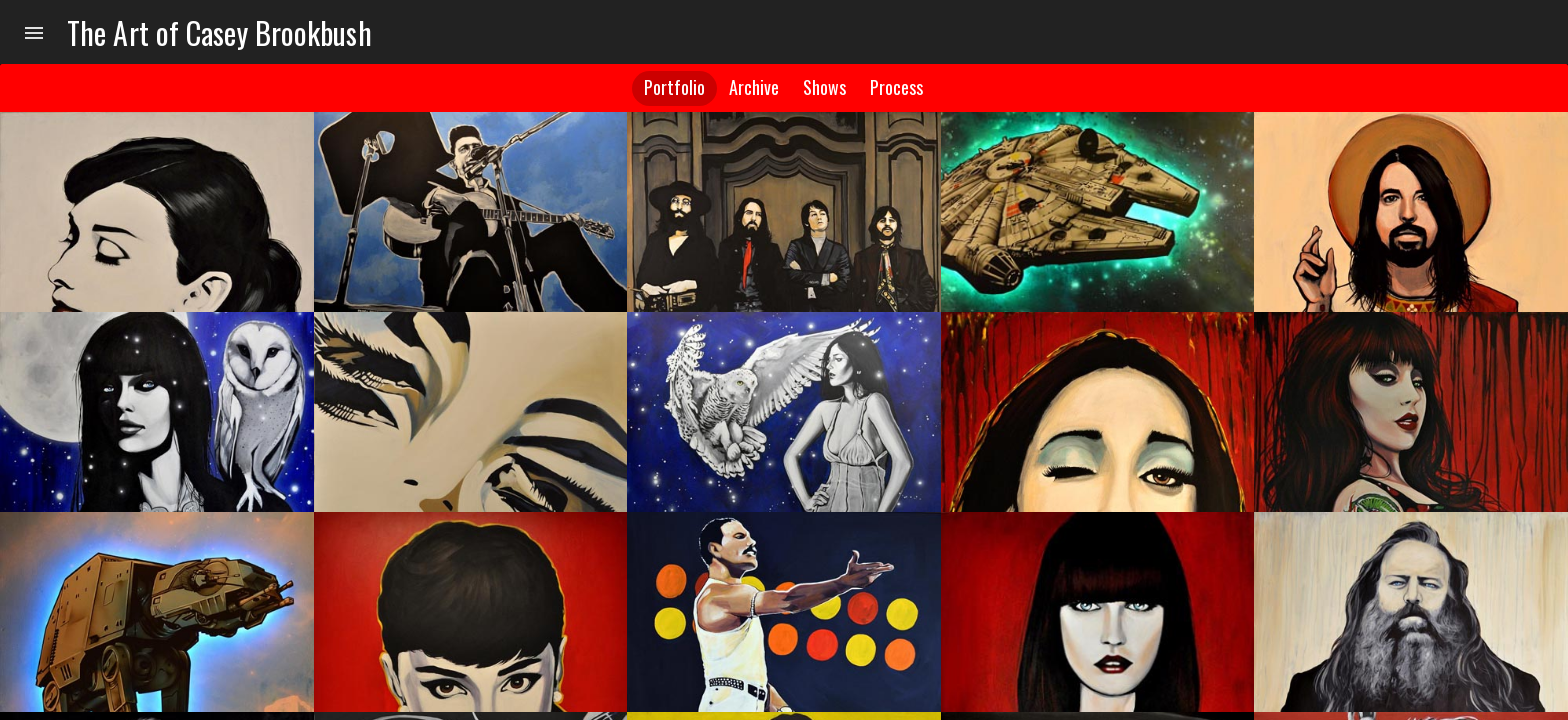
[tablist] (784, 88)
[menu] (34, 32)
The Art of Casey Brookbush (219, 32)
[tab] (674, 88)
